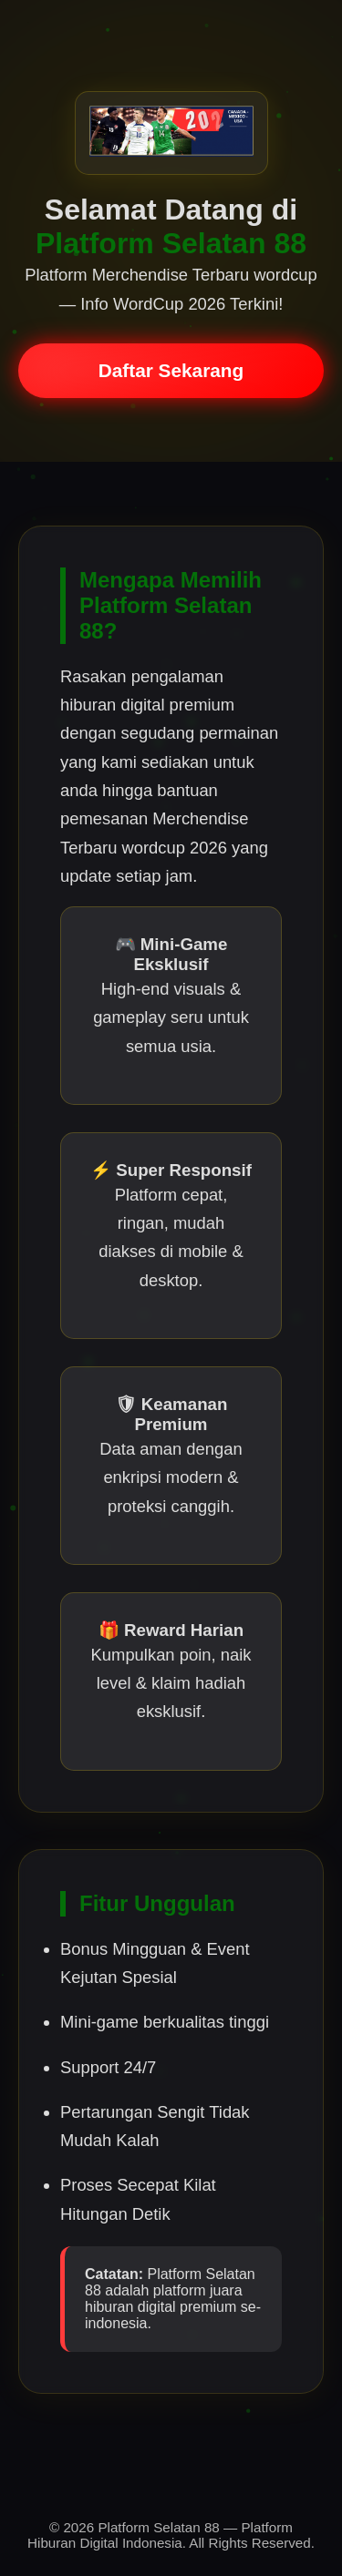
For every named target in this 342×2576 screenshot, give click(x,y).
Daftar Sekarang (171, 370)
